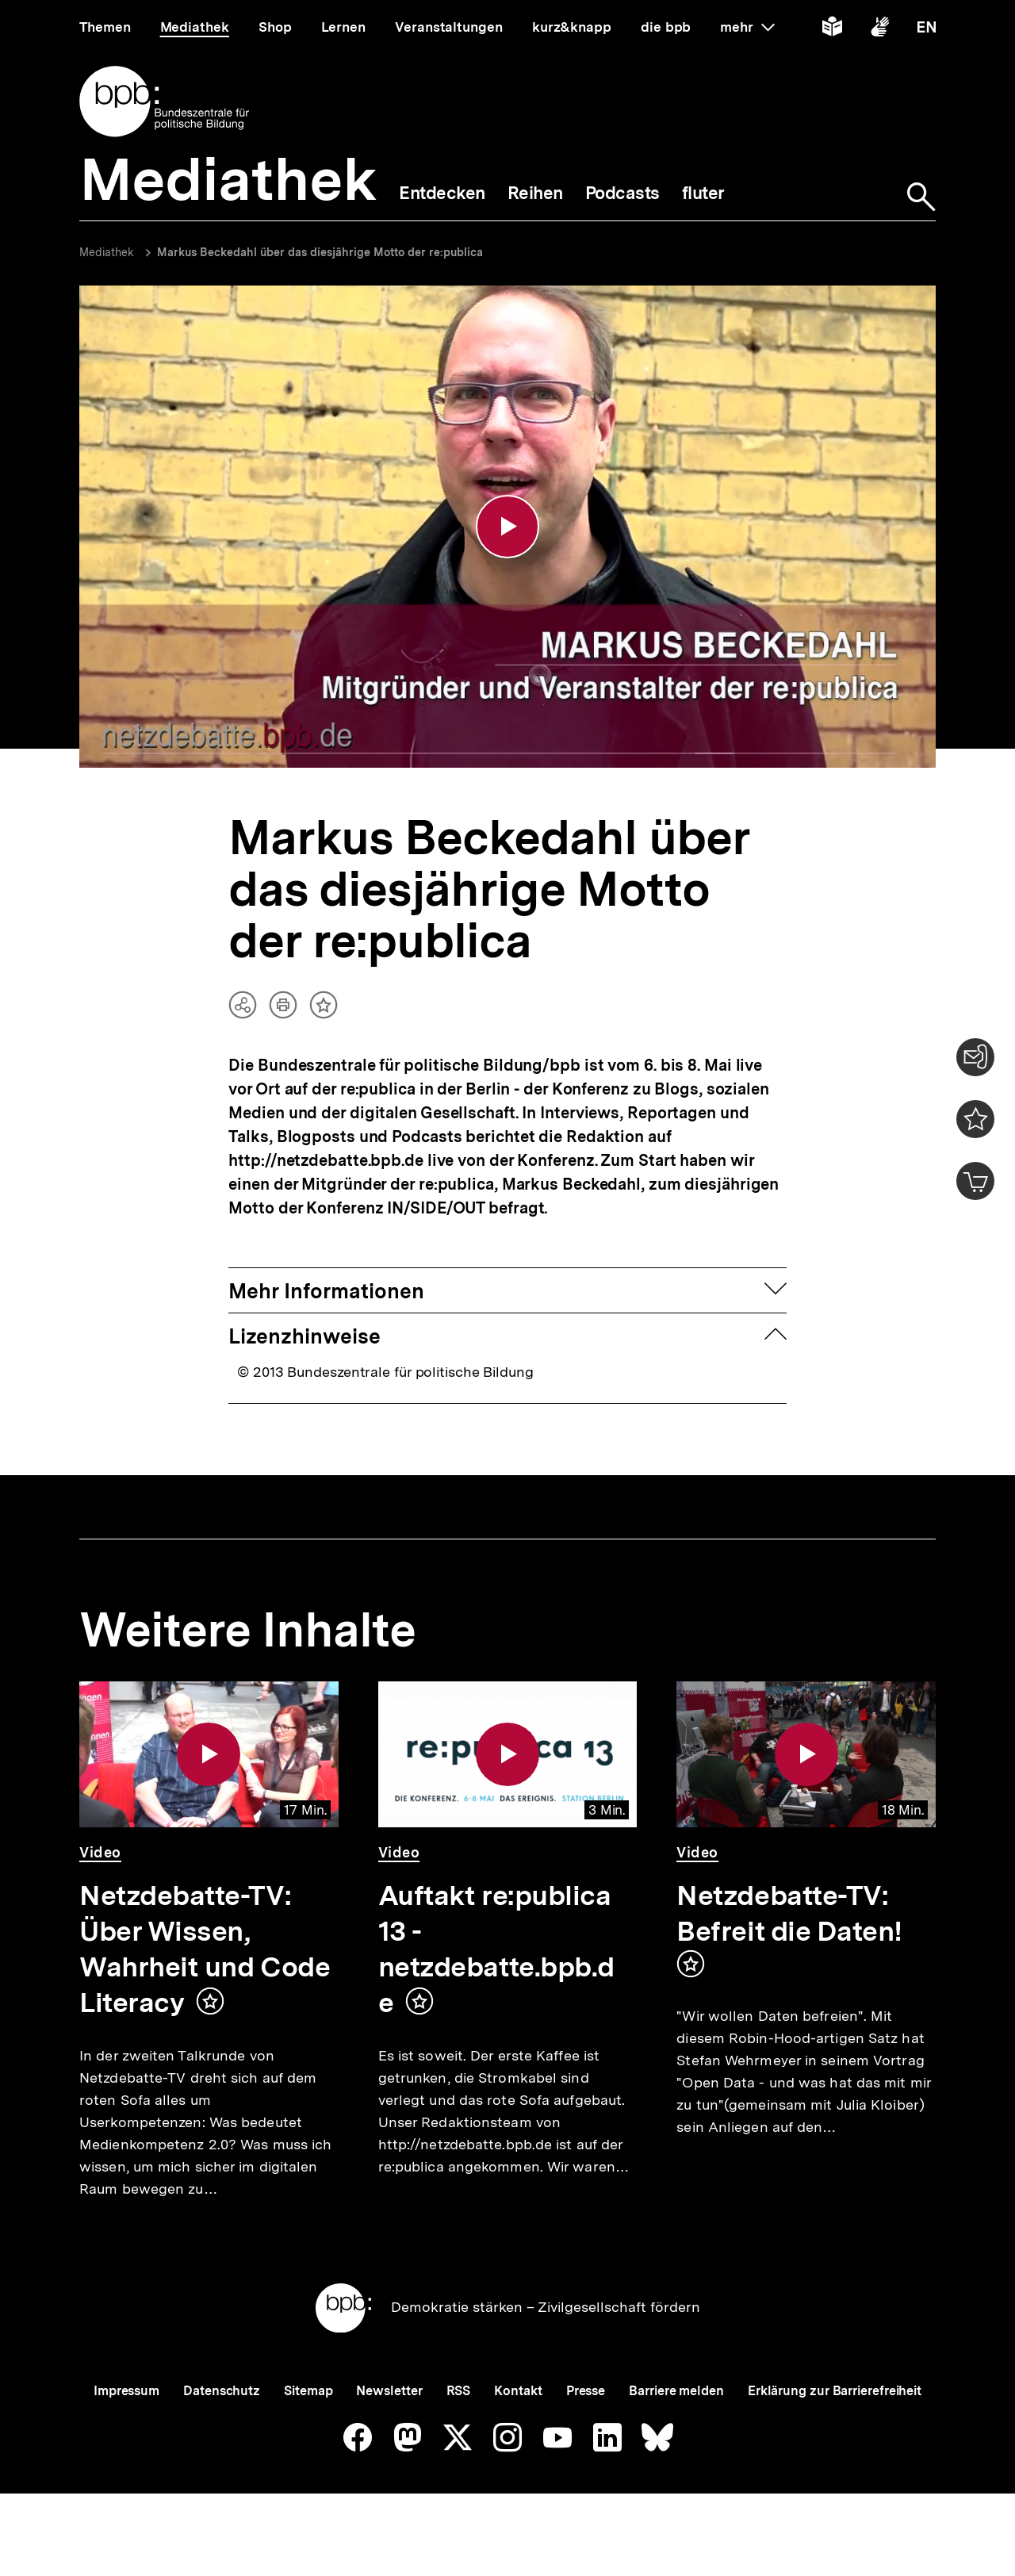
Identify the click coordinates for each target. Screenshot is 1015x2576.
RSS (458, 2390)
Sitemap (308, 2390)
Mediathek (106, 252)
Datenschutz (221, 2390)
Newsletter (389, 2390)
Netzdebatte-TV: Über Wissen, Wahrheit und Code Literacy (204, 1949)
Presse (585, 2390)
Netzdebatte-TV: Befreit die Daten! (789, 1913)
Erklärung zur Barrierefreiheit (834, 2390)
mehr (747, 27)
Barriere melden (676, 2390)
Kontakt (518, 2390)
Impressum (126, 2390)
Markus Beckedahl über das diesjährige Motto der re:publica (320, 252)
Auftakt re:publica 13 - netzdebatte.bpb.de (496, 1949)
